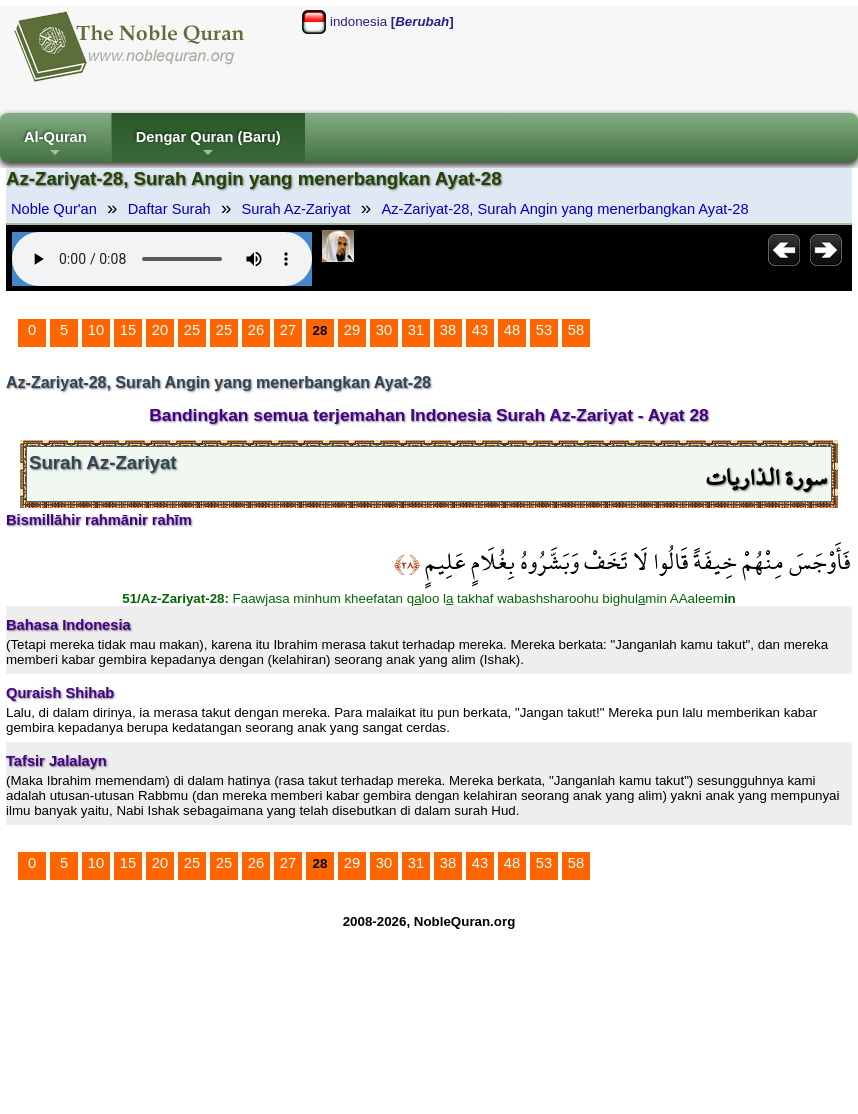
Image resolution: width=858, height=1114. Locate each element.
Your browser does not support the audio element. (162, 259)
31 (416, 330)
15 (128, 330)
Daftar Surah (169, 209)
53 (544, 330)
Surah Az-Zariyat (296, 209)
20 (160, 330)
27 (288, 330)
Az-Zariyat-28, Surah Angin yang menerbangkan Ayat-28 (564, 209)
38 (448, 330)
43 (480, 330)
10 (96, 330)
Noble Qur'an (54, 209)
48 (512, 330)
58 (576, 330)
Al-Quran (55, 145)
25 (192, 330)
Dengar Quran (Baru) (208, 145)
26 (256, 330)
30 (384, 330)
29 (352, 330)
